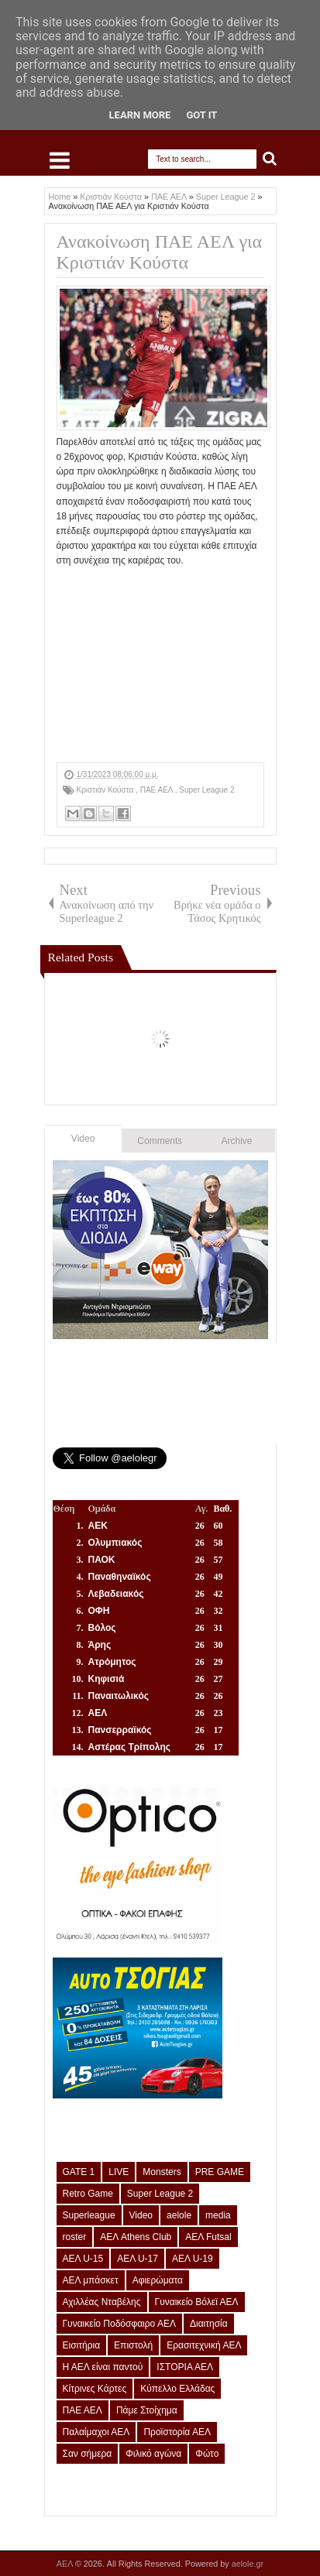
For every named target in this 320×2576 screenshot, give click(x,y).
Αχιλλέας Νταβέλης (102, 2302)
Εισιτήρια (82, 2345)
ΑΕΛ (66, 2563)
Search (270, 159)
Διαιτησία (209, 2323)
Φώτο (206, 2453)
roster (75, 2237)
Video (83, 1138)
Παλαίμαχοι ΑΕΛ (96, 2432)
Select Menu (59, 160)
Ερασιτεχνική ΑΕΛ (204, 2345)
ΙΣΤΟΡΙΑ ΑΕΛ (185, 2367)
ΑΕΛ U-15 (83, 2258)
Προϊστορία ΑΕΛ (177, 2432)
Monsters (162, 2172)
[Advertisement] (160, 665)
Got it (201, 115)
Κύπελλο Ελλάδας (177, 2388)
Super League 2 (206, 790)
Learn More (140, 115)
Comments (159, 1141)
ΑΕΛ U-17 (137, 2258)
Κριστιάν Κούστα (106, 790)
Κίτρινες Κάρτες (95, 2388)
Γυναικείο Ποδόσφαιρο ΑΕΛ (119, 2323)
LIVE (118, 2172)
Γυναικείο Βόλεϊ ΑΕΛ (197, 2302)
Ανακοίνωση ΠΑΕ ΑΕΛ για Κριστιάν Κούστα (160, 251)
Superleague (89, 2215)
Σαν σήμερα (87, 2453)
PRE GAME (219, 2172)
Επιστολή (133, 2345)
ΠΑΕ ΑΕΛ (157, 790)
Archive (237, 1141)
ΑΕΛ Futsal (208, 2237)
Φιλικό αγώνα (153, 2453)
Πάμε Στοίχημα (146, 2410)
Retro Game (88, 2193)
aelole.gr (247, 2563)
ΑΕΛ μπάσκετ (91, 2280)
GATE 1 (79, 2172)
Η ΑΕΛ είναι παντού (103, 2367)
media (218, 2215)
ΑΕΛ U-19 (192, 2258)
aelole (179, 2215)
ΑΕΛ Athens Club (135, 2237)
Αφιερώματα (157, 2280)
